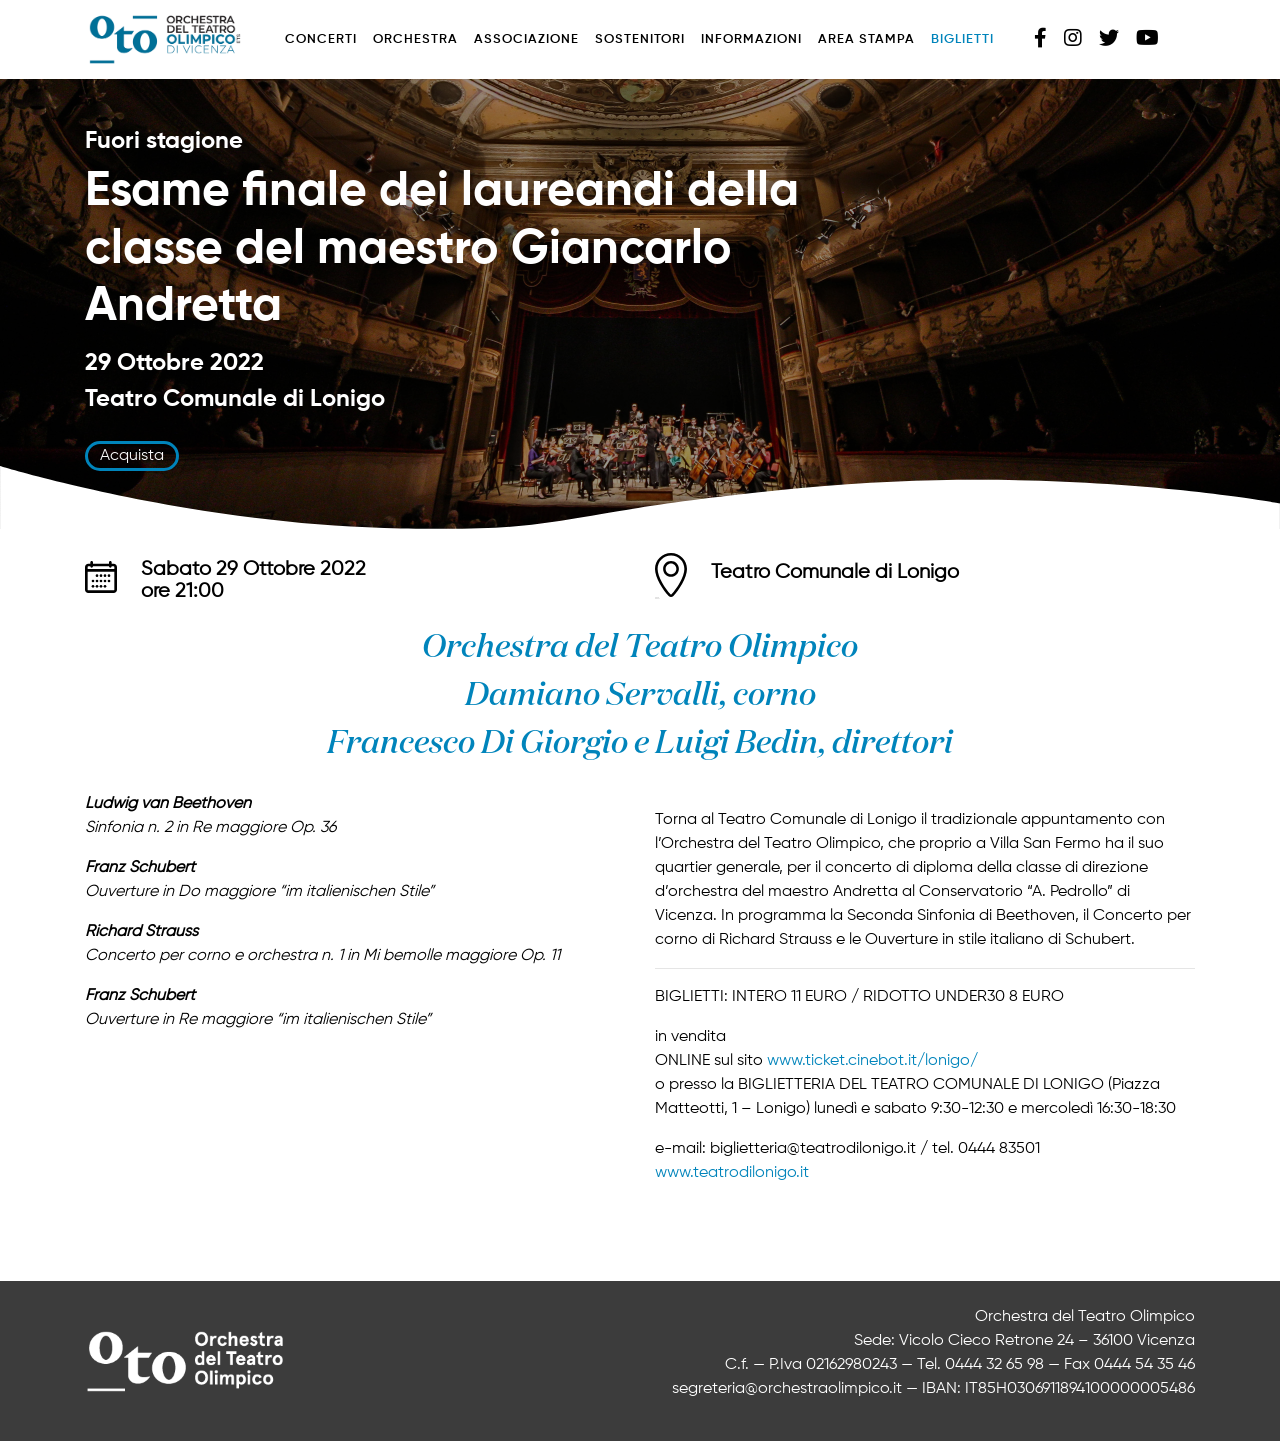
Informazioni (751, 39)
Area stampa (866, 39)
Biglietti (962, 39)
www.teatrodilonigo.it (732, 1173)
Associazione (526, 39)
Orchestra (415, 39)
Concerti (321, 39)
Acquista (132, 456)
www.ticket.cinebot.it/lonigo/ (872, 1061)
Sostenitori (640, 39)
